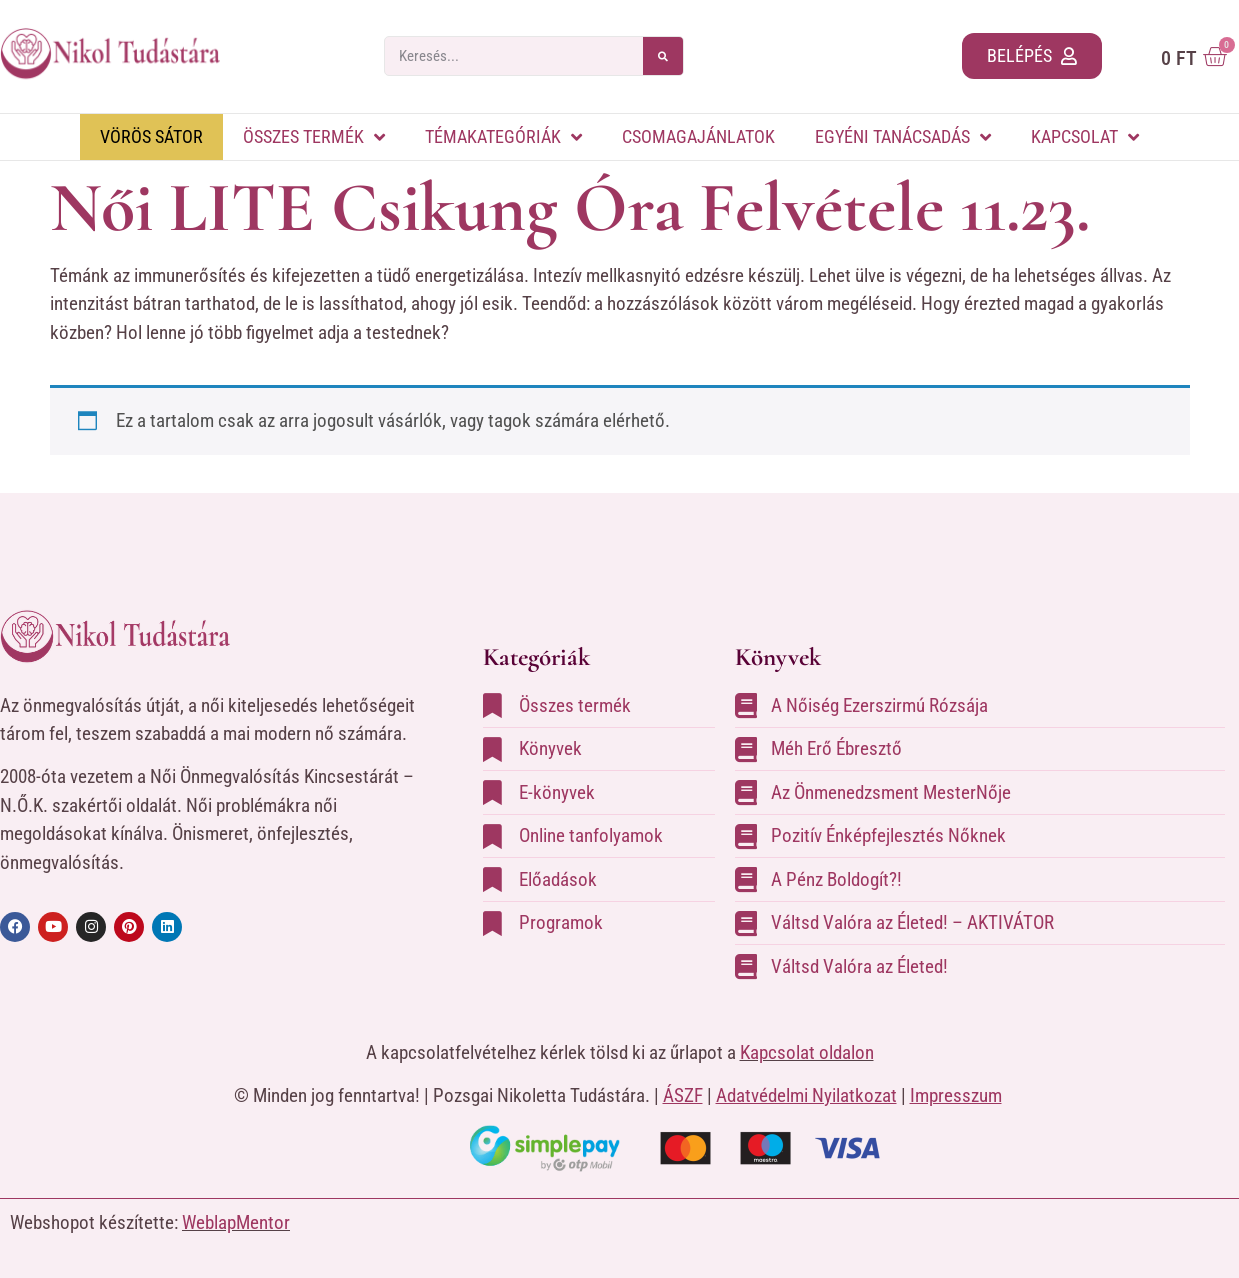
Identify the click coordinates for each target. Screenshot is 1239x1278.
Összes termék (314, 137)
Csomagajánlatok (698, 136)
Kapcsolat (1085, 137)
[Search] (663, 56)
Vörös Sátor (151, 136)
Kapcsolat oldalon (807, 1052)
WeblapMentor (236, 1222)
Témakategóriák (503, 137)
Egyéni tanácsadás (903, 137)
